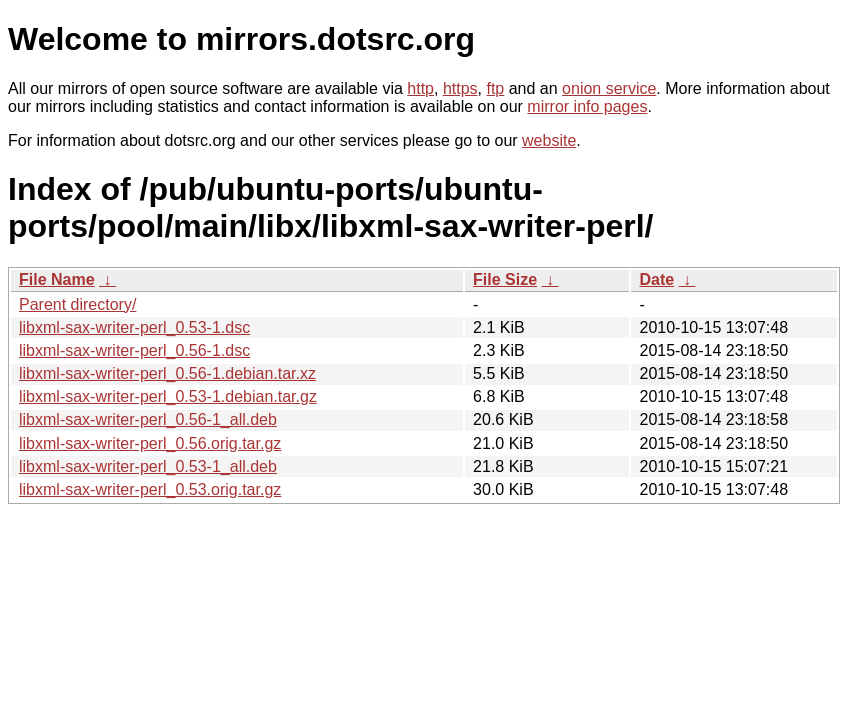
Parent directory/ (77, 304)
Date (656, 279)
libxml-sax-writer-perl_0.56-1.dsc (134, 350)
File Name (57, 279)
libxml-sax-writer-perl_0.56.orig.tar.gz (150, 443)
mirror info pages (587, 106)
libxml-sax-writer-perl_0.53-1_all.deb (148, 466)
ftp (495, 88)
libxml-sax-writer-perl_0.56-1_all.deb (148, 419)
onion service (609, 88)
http (420, 88)
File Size (505, 279)
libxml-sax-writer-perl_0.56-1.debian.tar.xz (167, 373)
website (549, 140)
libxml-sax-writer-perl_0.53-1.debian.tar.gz (168, 396)
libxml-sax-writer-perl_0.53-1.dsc (134, 327)
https (460, 88)
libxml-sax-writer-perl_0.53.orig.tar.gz (150, 489)
